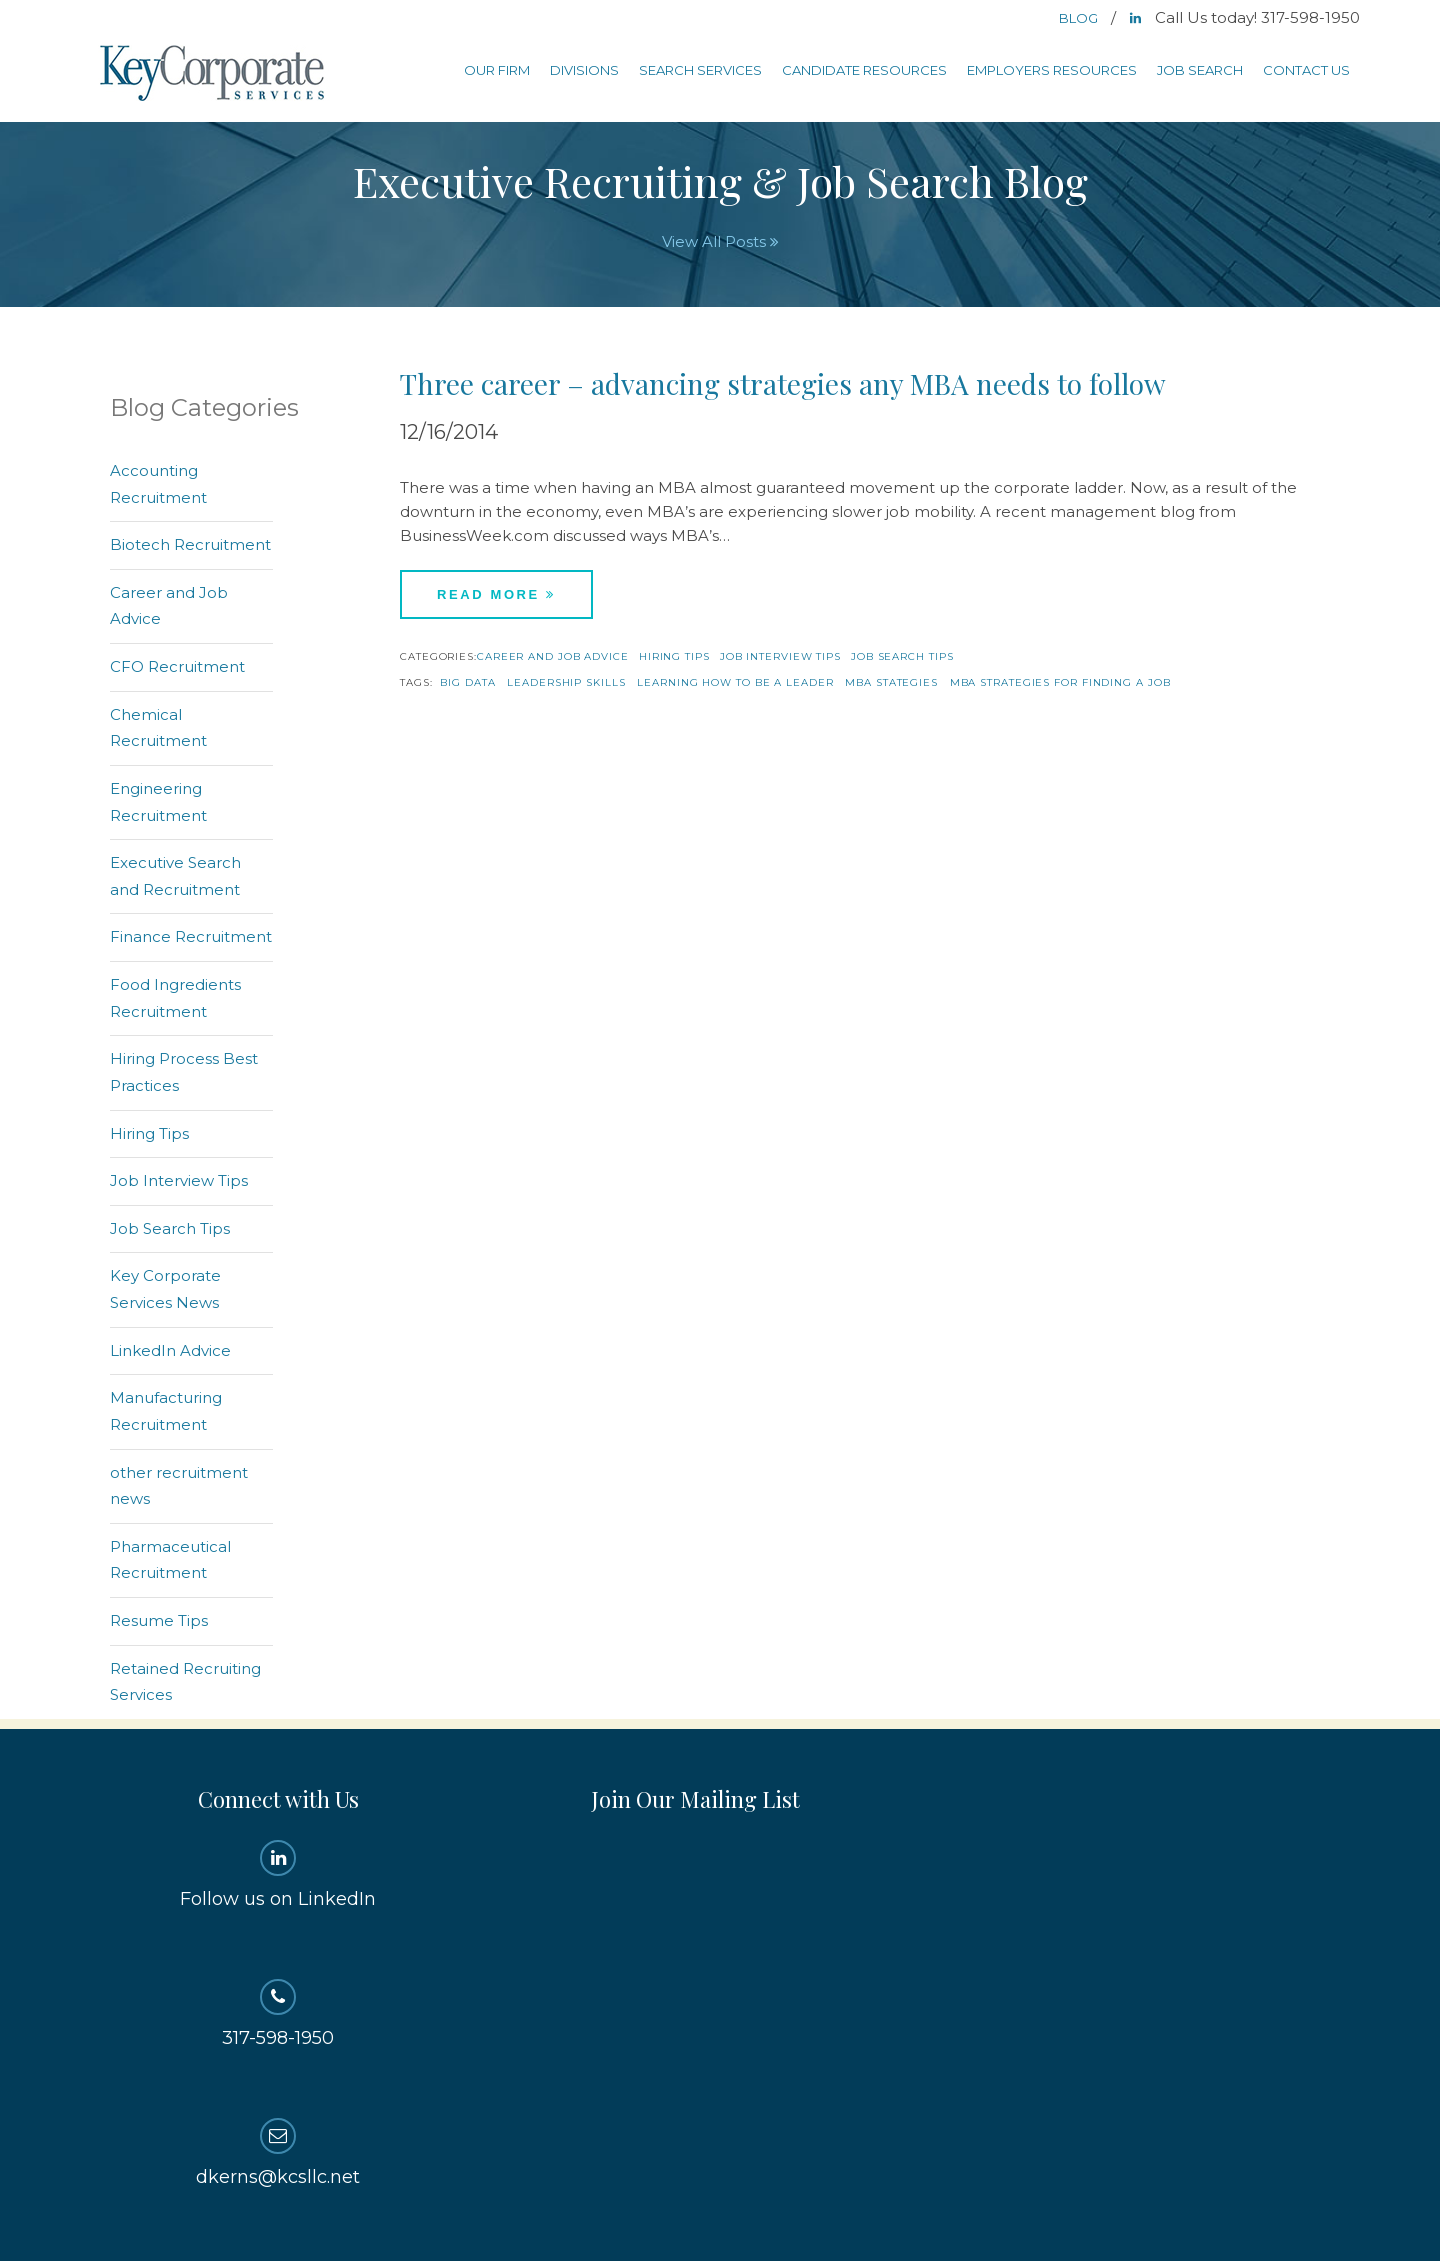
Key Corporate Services (214, 74)
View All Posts (720, 241)
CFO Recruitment (177, 666)
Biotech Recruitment (190, 544)
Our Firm (497, 70)
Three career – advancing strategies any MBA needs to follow (783, 383)
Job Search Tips (902, 656)
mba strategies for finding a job (1060, 682)
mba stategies (891, 682)
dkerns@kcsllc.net (278, 2153)
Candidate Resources (864, 70)
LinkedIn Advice (170, 1350)
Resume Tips (159, 1620)
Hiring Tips (674, 656)
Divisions (584, 70)
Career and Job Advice (553, 656)
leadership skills (566, 682)
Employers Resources (1052, 70)
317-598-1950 (278, 2014)
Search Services (700, 70)
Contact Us (1306, 70)
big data (467, 682)
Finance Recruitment (191, 936)
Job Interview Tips (780, 656)
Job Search (1200, 70)
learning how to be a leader (735, 682)
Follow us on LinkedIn (278, 1875)
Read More (496, 594)
